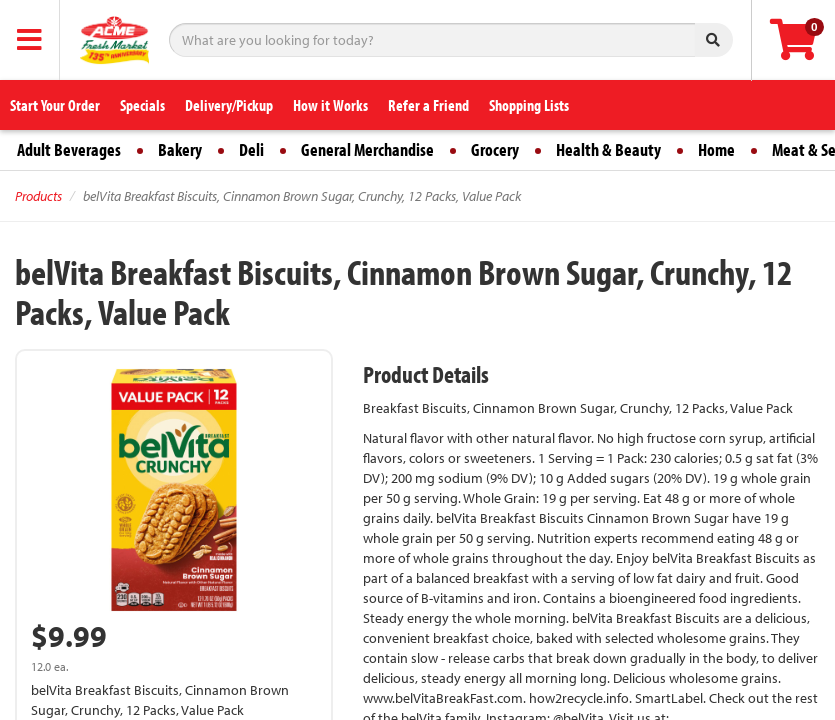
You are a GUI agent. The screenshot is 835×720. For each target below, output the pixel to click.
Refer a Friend (428, 105)
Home (716, 149)
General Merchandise (367, 149)
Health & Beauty (608, 149)
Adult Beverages (69, 149)
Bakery (180, 149)
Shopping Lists (529, 105)
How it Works (330, 105)
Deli (251, 149)
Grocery (495, 149)
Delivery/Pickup (229, 105)
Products (38, 196)
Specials (142, 105)
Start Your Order (55, 105)
